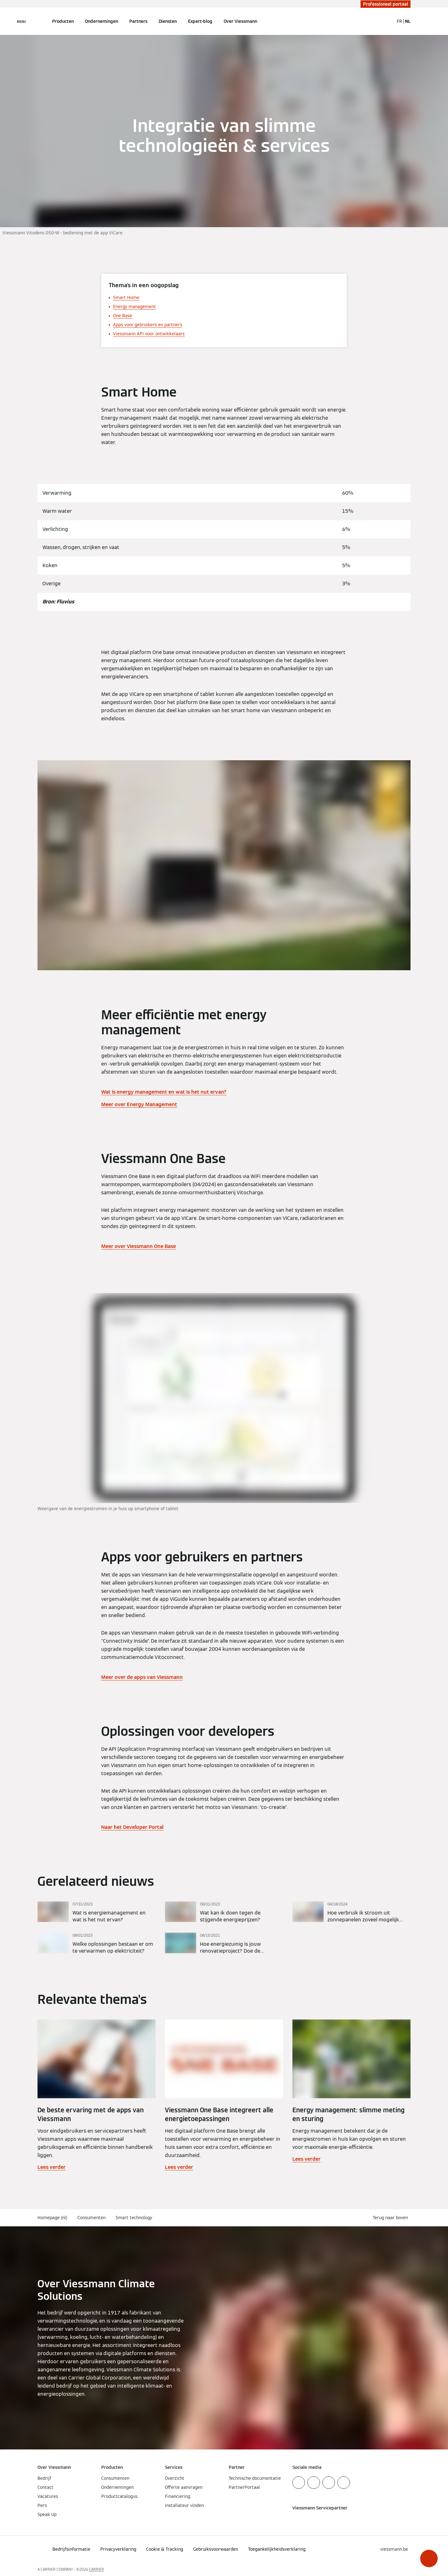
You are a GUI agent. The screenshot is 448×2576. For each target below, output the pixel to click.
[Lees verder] (96, 1912)
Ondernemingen (101, 21)
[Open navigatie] (21, 21)
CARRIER (96, 2569)
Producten (63, 21)
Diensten (168, 21)
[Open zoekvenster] (386, 21)
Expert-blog (200, 21)
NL (408, 21)
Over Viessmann (240, 21)
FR (399, 21)
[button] (429, 2558)
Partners (138, 21)
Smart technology (134, 2217)
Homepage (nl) (52, 2217)
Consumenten (91, 2217)
